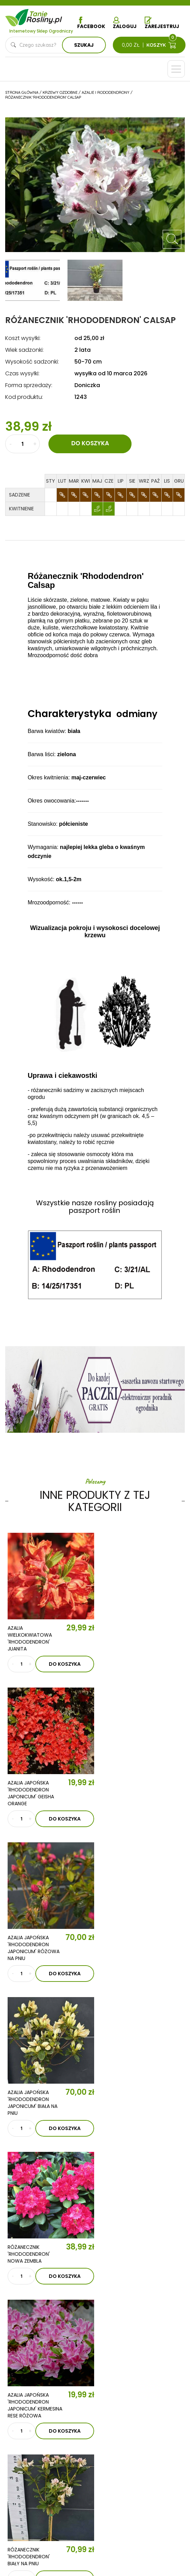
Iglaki (105, 2392)
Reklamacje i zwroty (43, 2491)
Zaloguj (125, 23)
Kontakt (50, 2346)
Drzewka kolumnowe (44, 2392)
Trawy (105, 2413)
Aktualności (60, 2326)
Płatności (30, 2502)
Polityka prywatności (44, 2481)
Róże (23, 2434)
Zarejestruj (162, 23)
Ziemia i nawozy (117, 2402)
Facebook (91, 23)
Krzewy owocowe (40, 2423)
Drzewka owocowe (42, 2402)
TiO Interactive (106, 2553)
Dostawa (29, 2512)
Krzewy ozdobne (38, 2413)
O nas (44, 2305)
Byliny (105, 2423)
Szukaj (84, 45)
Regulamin (30, 2471)
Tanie (45, 15)
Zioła (104, 2434)
